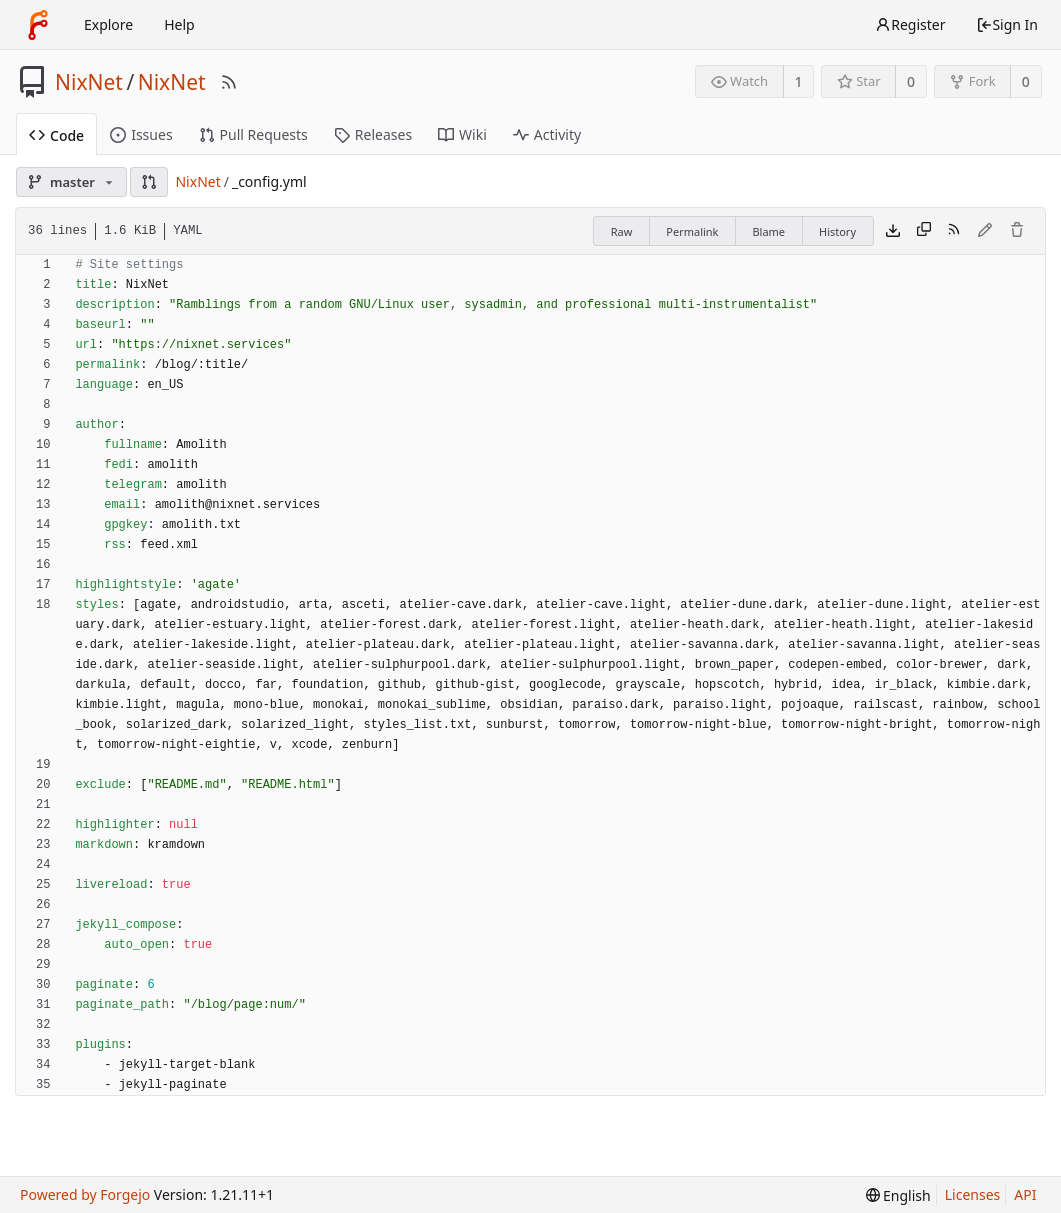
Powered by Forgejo (85, 1194)
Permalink (692, 231)
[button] (149, 182)
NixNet (89, 82)
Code (56, 135)
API (1025, 1194)
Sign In (1007, 24)
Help (179, 24)
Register (910, 24)
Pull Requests (253, 134)
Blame (768, 231)
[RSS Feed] (229, 82)
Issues (141, 134)
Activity (547, 134)
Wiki (462, 134)
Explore (108, 24)
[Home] (38, 25)
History (837, 231)
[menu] (898, 1195)
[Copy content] (924, 231)
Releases (373, 134)
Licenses (973, 1194)
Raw (622, 231)
